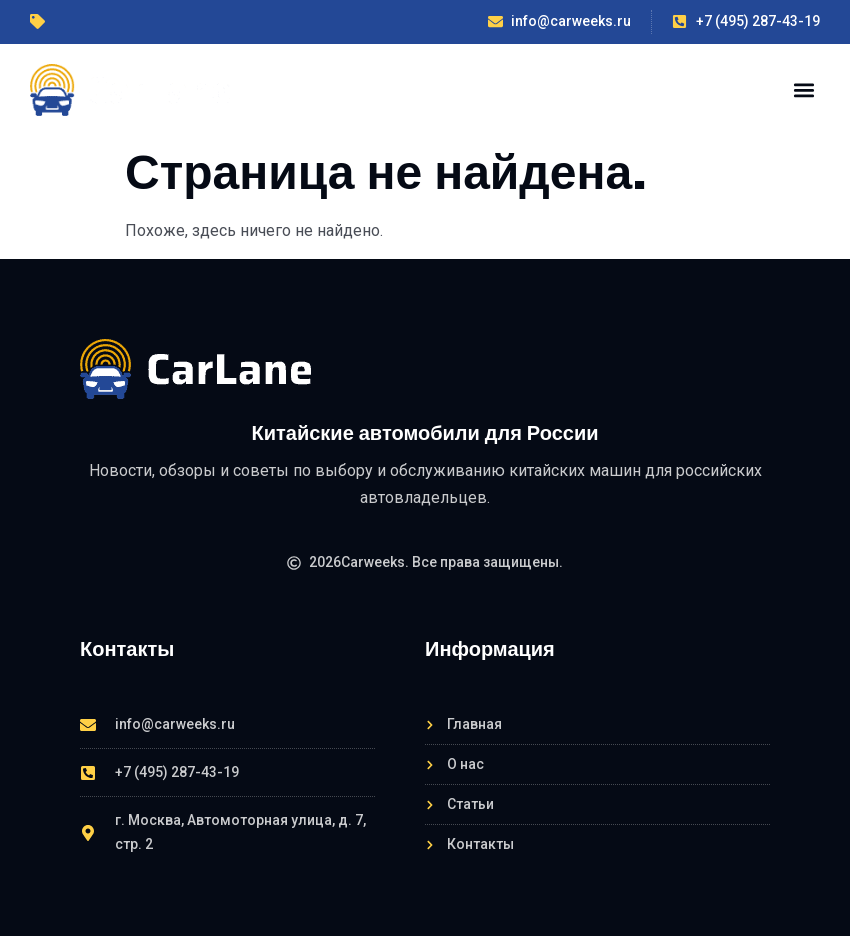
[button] (803, 89)
